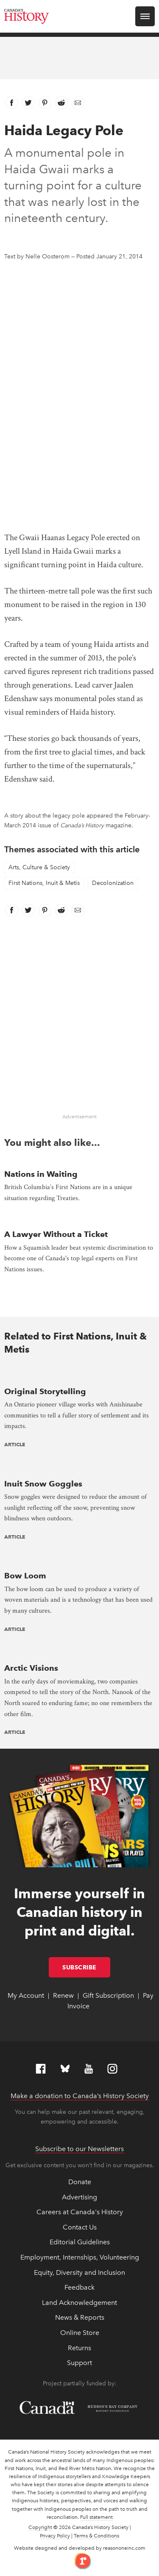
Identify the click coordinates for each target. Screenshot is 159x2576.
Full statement (96, 2517)
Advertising (79, 2197)
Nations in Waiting (41, 1174)
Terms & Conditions (96, 2536)
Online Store (79, 2333)
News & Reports (79, 2317)
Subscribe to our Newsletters (79, 2149)
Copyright (40, 2527)
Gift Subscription (108, 1995)
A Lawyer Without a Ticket (56, 1234)
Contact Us (80, 2227)
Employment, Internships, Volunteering (79, 2257)
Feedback (79, 2287)
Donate (79, 2182)
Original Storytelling (45, 1391)
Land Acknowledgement (79, 2303)
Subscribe (86, 1967)
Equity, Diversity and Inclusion (79, 2272)
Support (79, 2363)
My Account (26, 1995)
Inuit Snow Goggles (43, 1484)
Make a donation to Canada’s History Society (80, 2096)
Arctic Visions (31, 1668)
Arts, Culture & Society (39, 867)
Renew (63, 1995)
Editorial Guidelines (80, 2242)
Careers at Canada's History (79, 2212)
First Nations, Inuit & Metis (44, 883)
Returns (79, 2348)
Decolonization (113, 883)
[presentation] (79, 1374)
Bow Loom (25, 1576)
